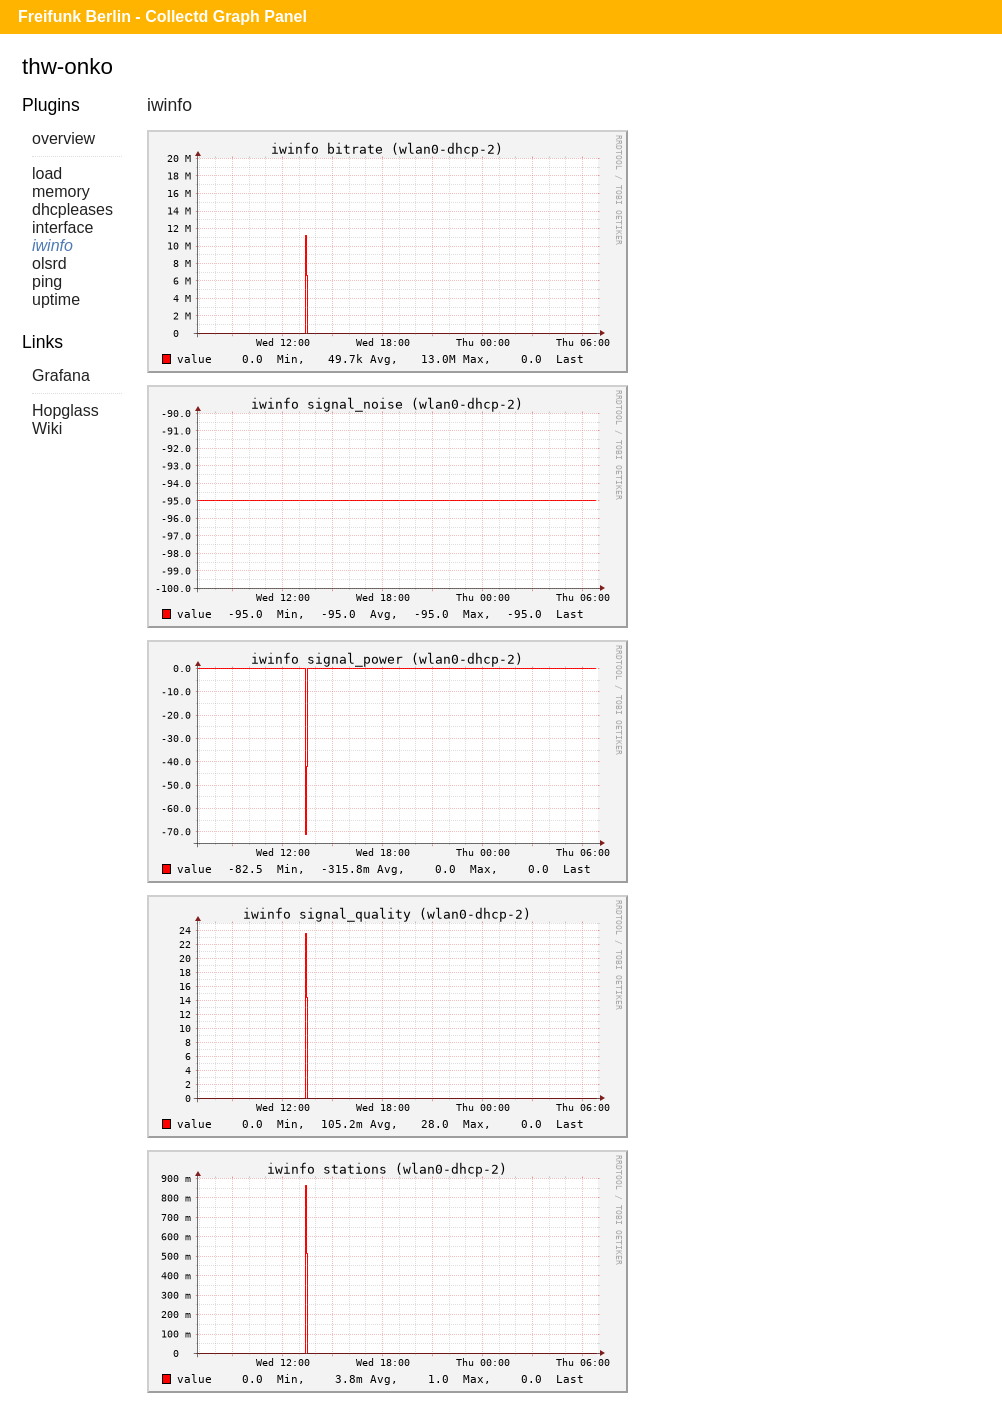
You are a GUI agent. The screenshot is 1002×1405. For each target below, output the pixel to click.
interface (62, 227)
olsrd (49, 263)
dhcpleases (72, 209)
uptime (56, 299)
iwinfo (52, 245)
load (47, 173)
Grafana (61, 375)
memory (61, 191)
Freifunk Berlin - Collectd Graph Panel (162, 16)
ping (47, 281)
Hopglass (65, 410)
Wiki (47, 428)
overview (63, 138)
